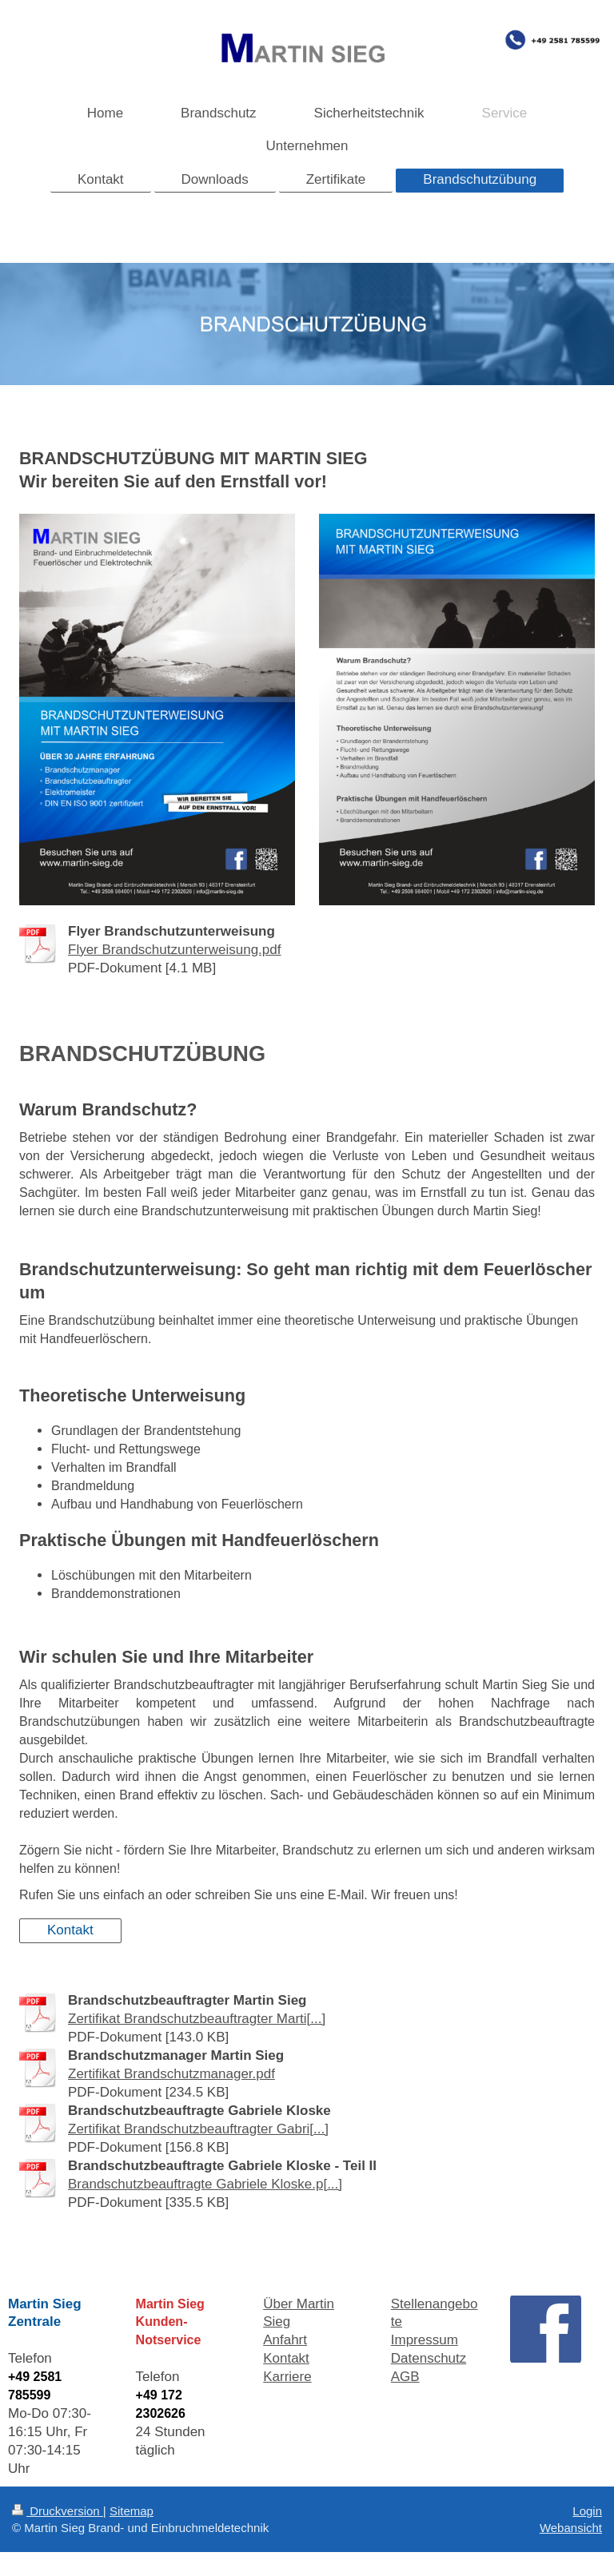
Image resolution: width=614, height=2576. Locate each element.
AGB (405, 2376)
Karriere (287, 2376)
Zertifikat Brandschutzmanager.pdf (171, 2073)
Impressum (424, 2339)
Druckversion (57, 2511)
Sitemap (132, 2511)
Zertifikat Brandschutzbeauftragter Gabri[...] (198, 2129)
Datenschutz (429, 2358)
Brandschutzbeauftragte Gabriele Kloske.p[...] (205, 2184)
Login (587, 2511)
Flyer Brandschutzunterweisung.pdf (174, 949)
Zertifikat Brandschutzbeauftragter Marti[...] (196, 2018)
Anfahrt (285, 2339)
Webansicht (571, 2527)
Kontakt (70, 1930)
